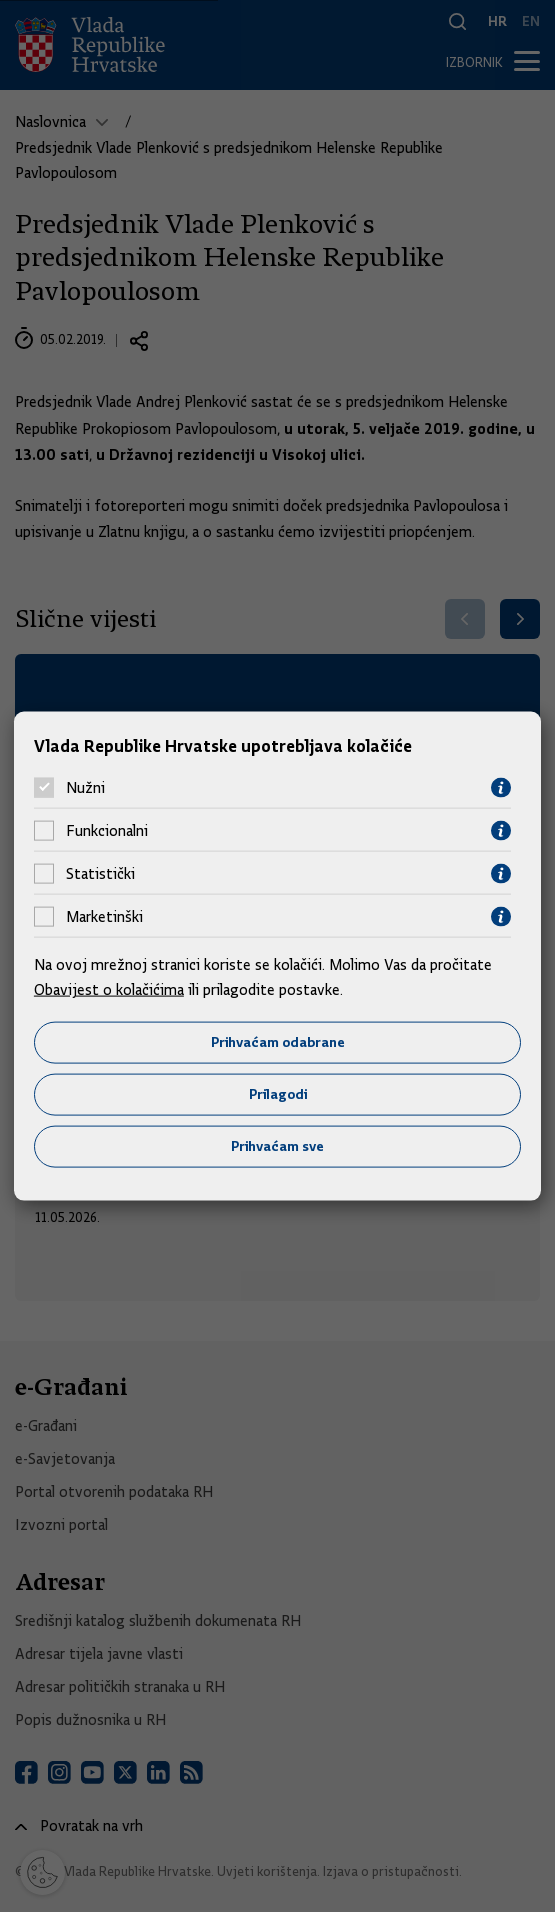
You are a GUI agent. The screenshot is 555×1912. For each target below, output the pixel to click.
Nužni (85, 788)
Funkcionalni (107, 831)
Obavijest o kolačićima (109, 990)
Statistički (100, 874)
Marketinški (104, 917)
